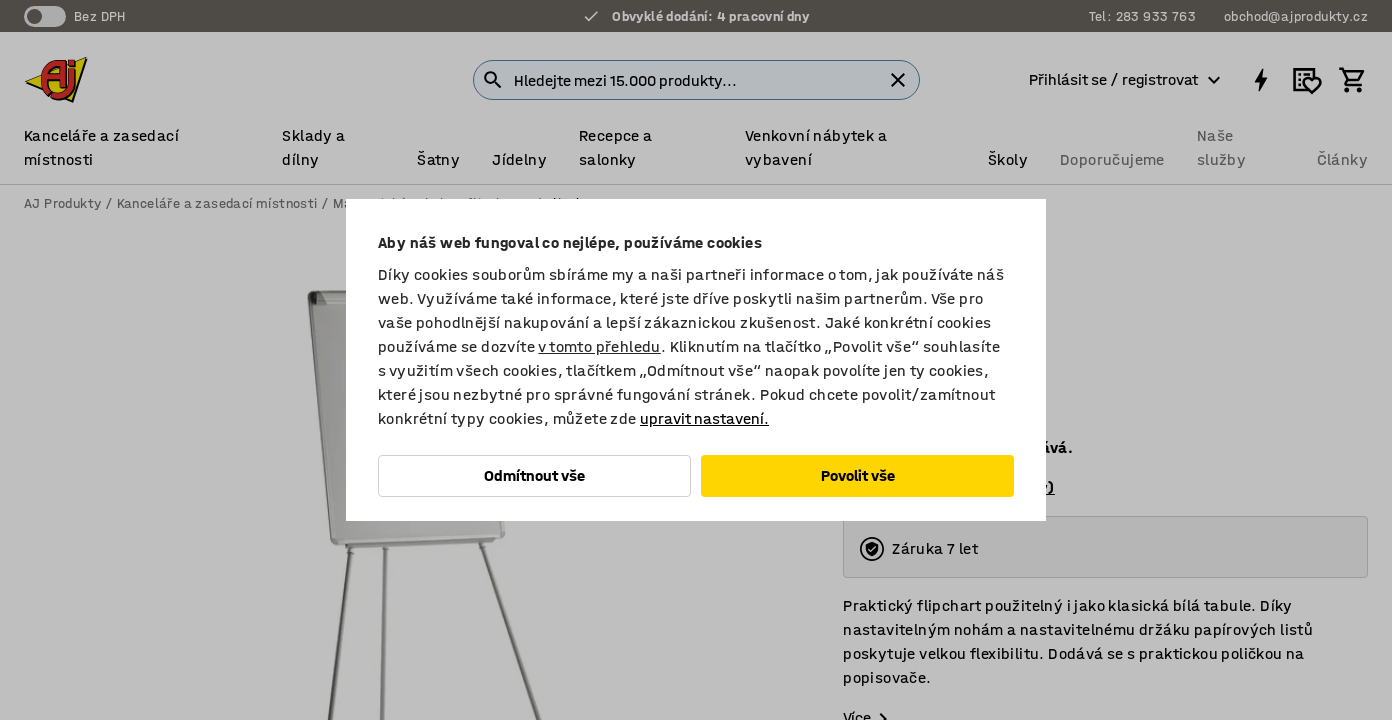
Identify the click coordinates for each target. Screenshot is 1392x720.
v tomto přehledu (599, 346)
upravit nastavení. (704, 418)
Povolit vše (858, 475)
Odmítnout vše (534, 475)
